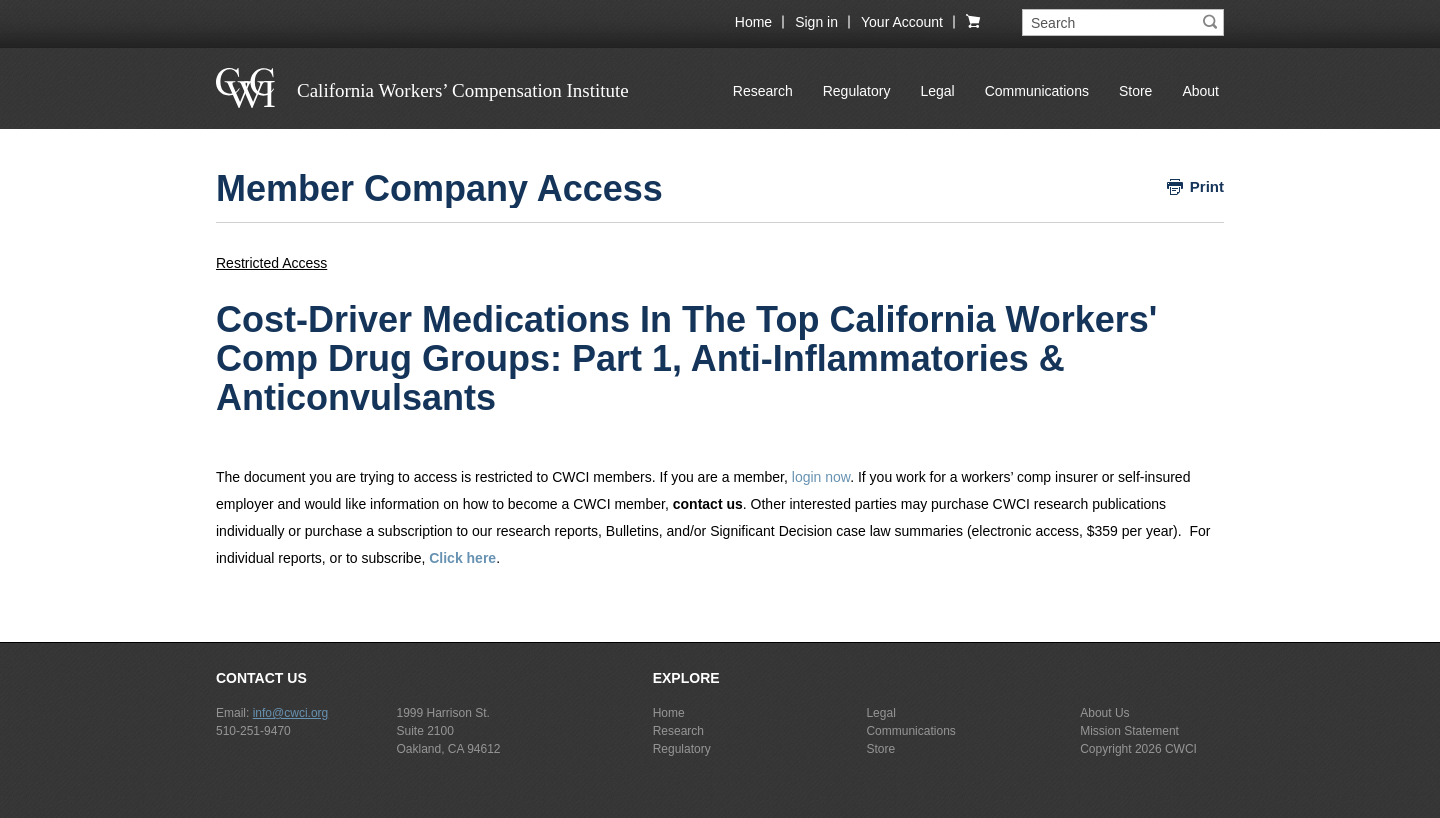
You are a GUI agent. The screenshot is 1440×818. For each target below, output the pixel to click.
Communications (1037, 91)
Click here (462, 558)
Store (1135, 91)
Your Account (902, 22)
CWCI (1181, 749)
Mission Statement (1129, 731)
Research (763, 91)
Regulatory (857, 91)
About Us (1104, 713)
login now (821, 477)
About (1200, 91)
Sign (816, 22)
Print (1207, 186)
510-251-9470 (253, 731)
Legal (937, 91)
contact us (708, 504)
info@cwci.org (291, 713)
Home (753, 22)
